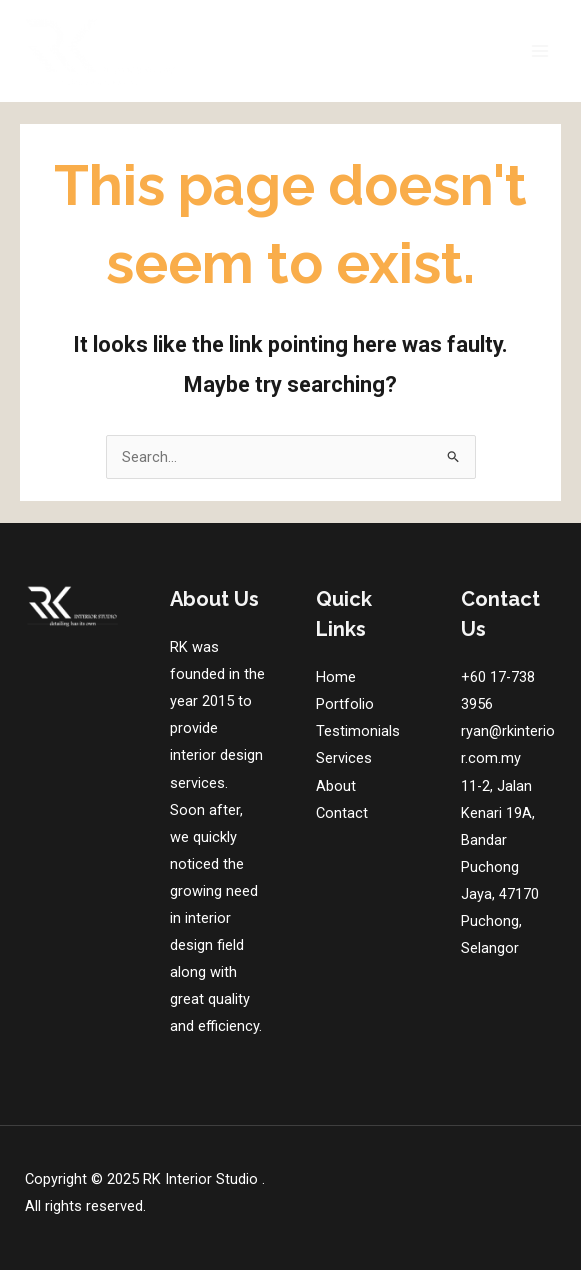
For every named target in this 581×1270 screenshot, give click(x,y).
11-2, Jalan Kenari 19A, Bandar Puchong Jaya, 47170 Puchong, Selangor (500, 867)
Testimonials (358, 731)
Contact (342, 813)
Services (344, 758)
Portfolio (345, 704)
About (336, 786)
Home (336, 677)
